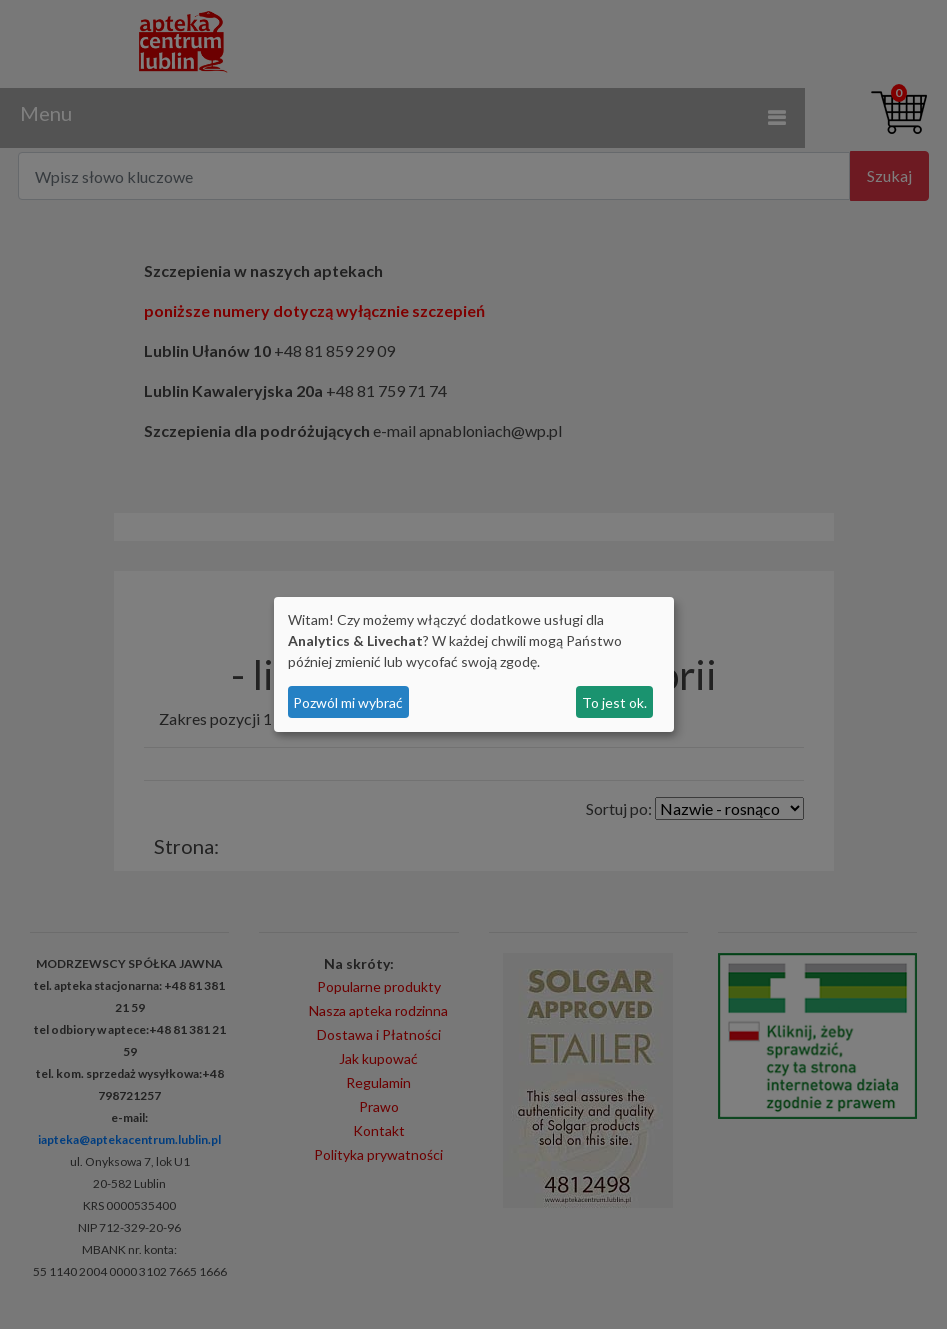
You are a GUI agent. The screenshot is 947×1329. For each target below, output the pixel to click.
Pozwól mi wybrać (348, 702)
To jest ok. (614, 702)
